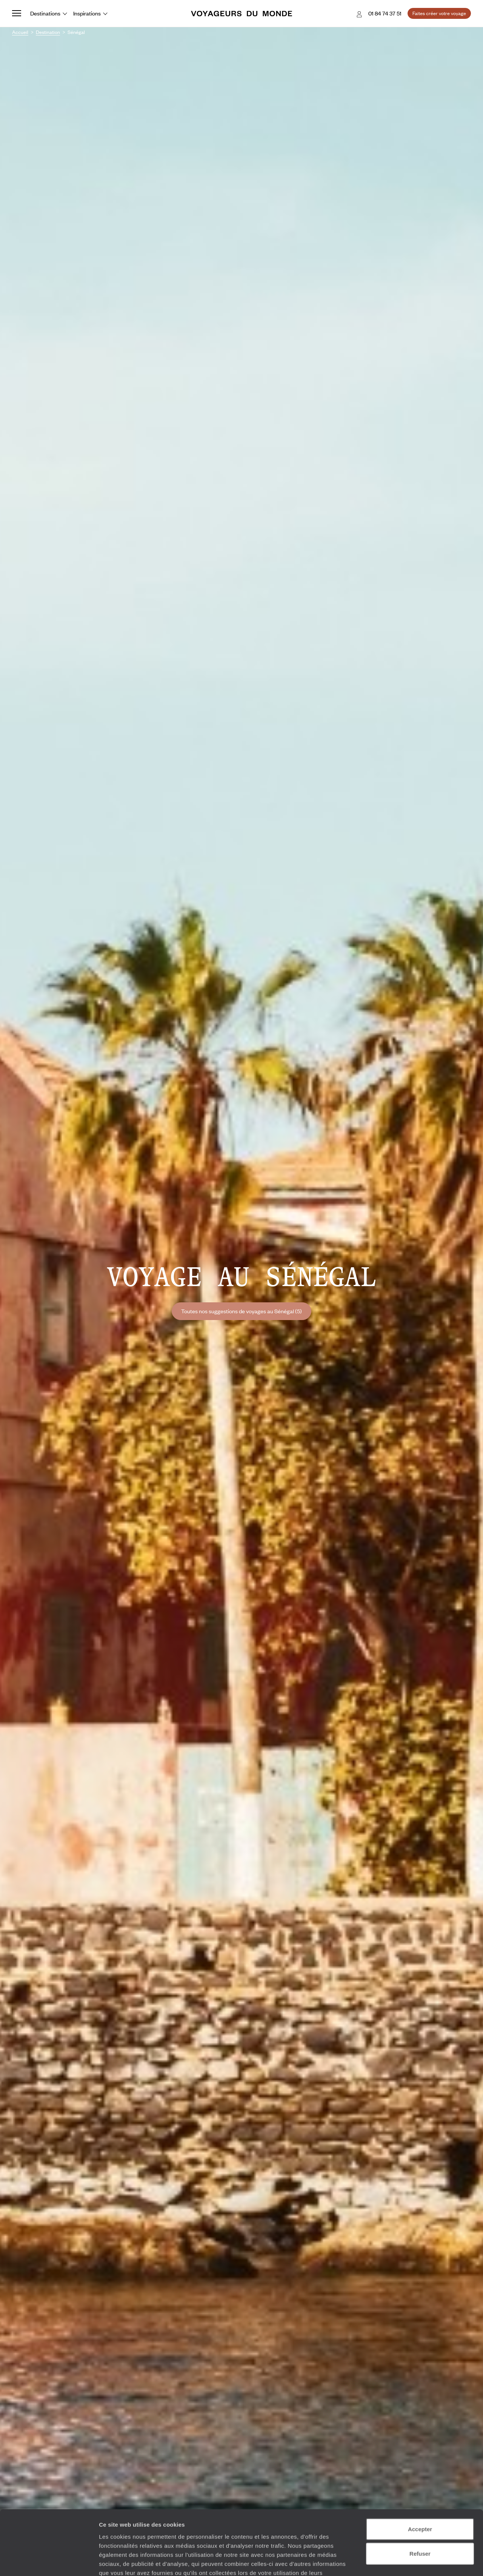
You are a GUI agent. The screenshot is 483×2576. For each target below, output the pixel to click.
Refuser (420, 2502)
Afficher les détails (415, 2561)
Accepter (420, 2478)
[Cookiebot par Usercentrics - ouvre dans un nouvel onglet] (49, 2561)
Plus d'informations (153, 2530)
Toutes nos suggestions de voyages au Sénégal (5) (241, 1311)
